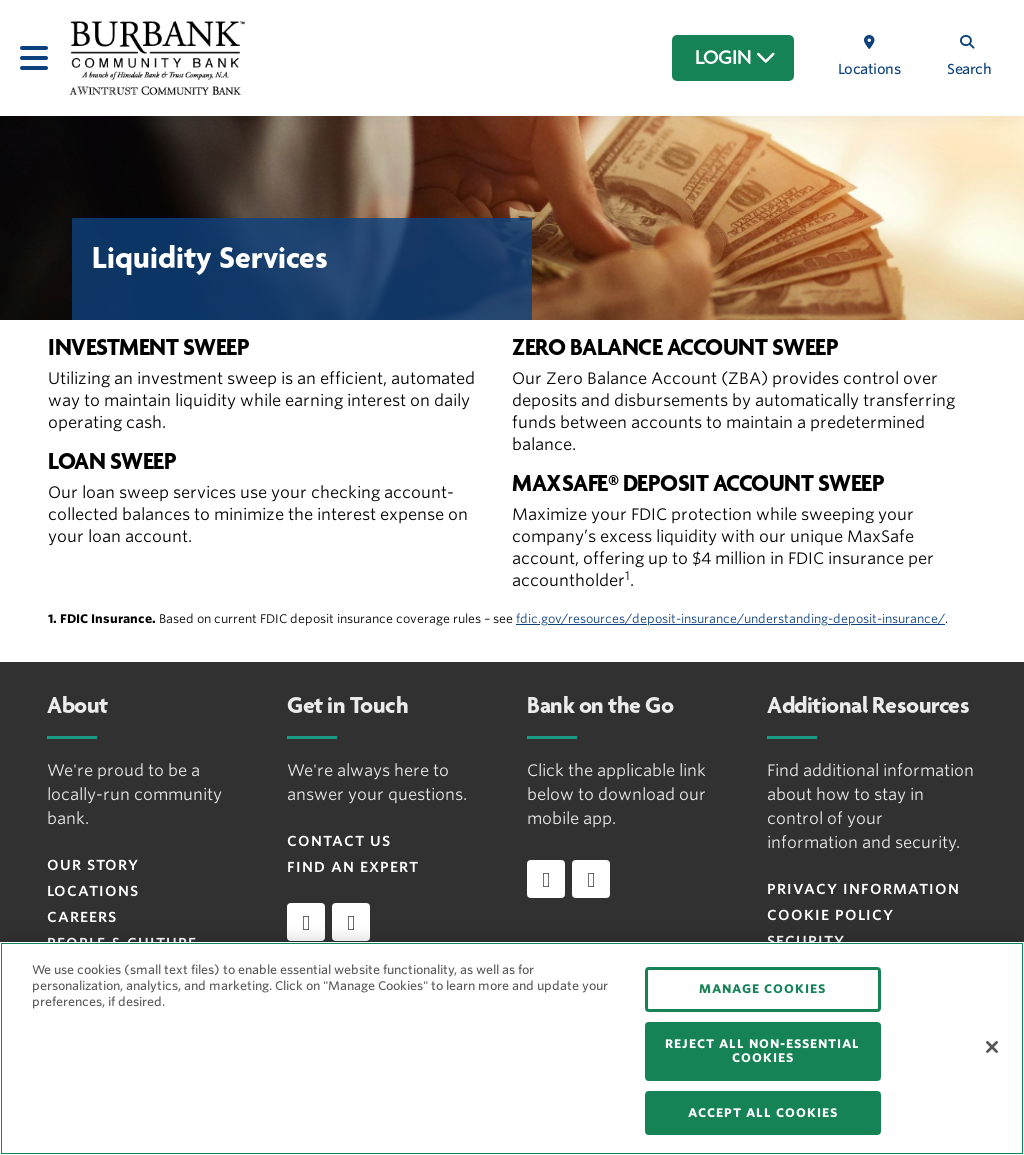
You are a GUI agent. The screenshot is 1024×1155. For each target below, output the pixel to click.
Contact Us (339, 841)
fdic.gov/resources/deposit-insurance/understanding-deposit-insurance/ (730, 618)
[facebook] (306, 922)
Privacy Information (863, 889)
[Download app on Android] (591, 879)
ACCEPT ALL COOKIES (763, 1112)
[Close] (992, 1047)
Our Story (93, 865)
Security (806, 941)
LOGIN (735, 58)
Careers (82, 917)
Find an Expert (353, 867)
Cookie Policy (830, 915)
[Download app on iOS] (546, 879)
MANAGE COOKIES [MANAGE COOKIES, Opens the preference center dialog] (762, 988)
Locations (93, 891)
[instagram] (351, 922)
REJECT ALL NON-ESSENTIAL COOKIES (762, 1050)
